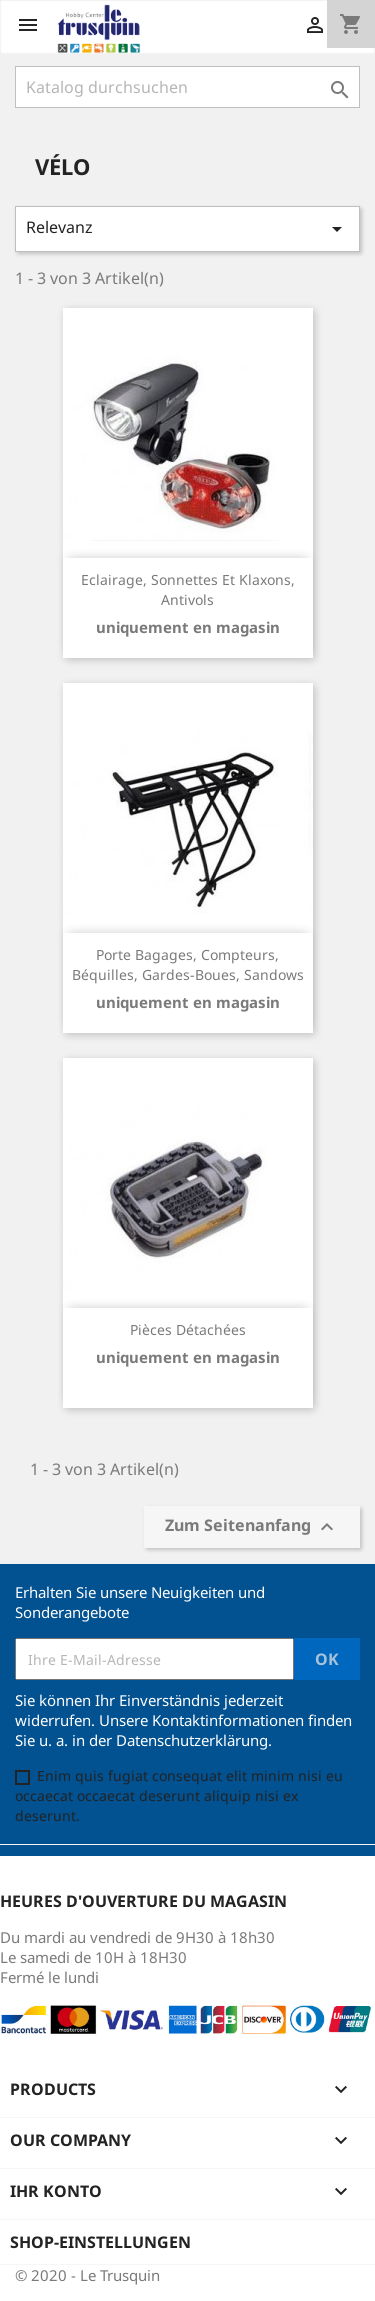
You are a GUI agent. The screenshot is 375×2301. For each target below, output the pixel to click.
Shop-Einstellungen (100, 2242)
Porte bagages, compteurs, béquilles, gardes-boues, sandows (188, 964)
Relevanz (187, 228)
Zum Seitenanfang (252, 1527)
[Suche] (187, 87)
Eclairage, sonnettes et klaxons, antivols (188, 589)
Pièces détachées (188, 1329)
